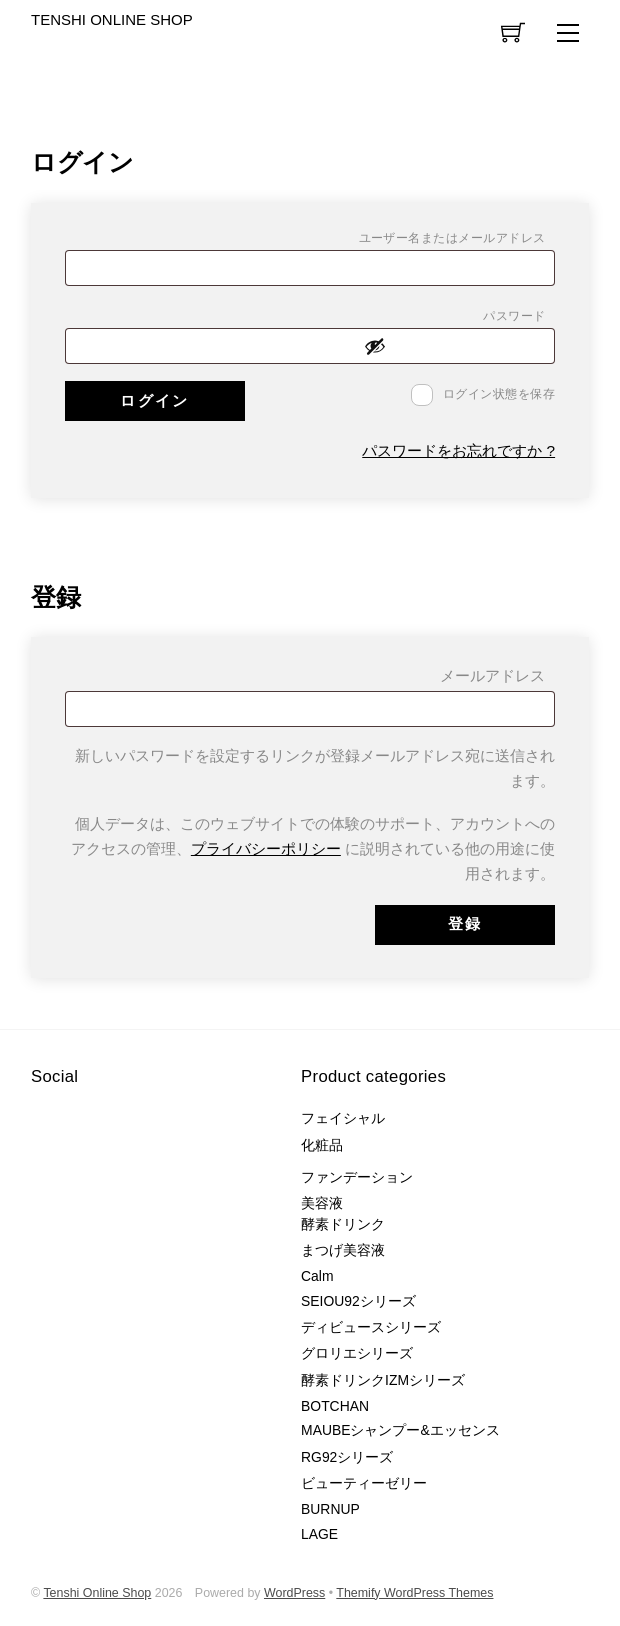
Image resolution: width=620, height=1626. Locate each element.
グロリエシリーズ (357, 1353)
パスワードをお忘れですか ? (458, 450)
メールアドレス (497, 679)
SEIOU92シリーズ (358, 1301)
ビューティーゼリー (364, 1483)
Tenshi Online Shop (97, 1593)
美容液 (322, 1203)
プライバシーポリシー (266, 848)
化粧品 (322, 1145)
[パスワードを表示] (454, 346)
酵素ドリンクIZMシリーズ (383, 1380)
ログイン (154, 400)
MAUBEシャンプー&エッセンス (400, 1430)
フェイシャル (343, 1118)
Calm (317, 1276)
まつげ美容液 (343, 1250)
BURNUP (330, 1509)
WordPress (294, 1593)
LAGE (319, 1534)
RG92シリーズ (347, 1457)
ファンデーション (357, 1177)
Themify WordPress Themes (414, 1593)
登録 (465, 923)
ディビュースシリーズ (371, 1327)
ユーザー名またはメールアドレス (457, 240)
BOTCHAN (335, 1406)
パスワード (519, 318)
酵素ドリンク (343, 1224)
